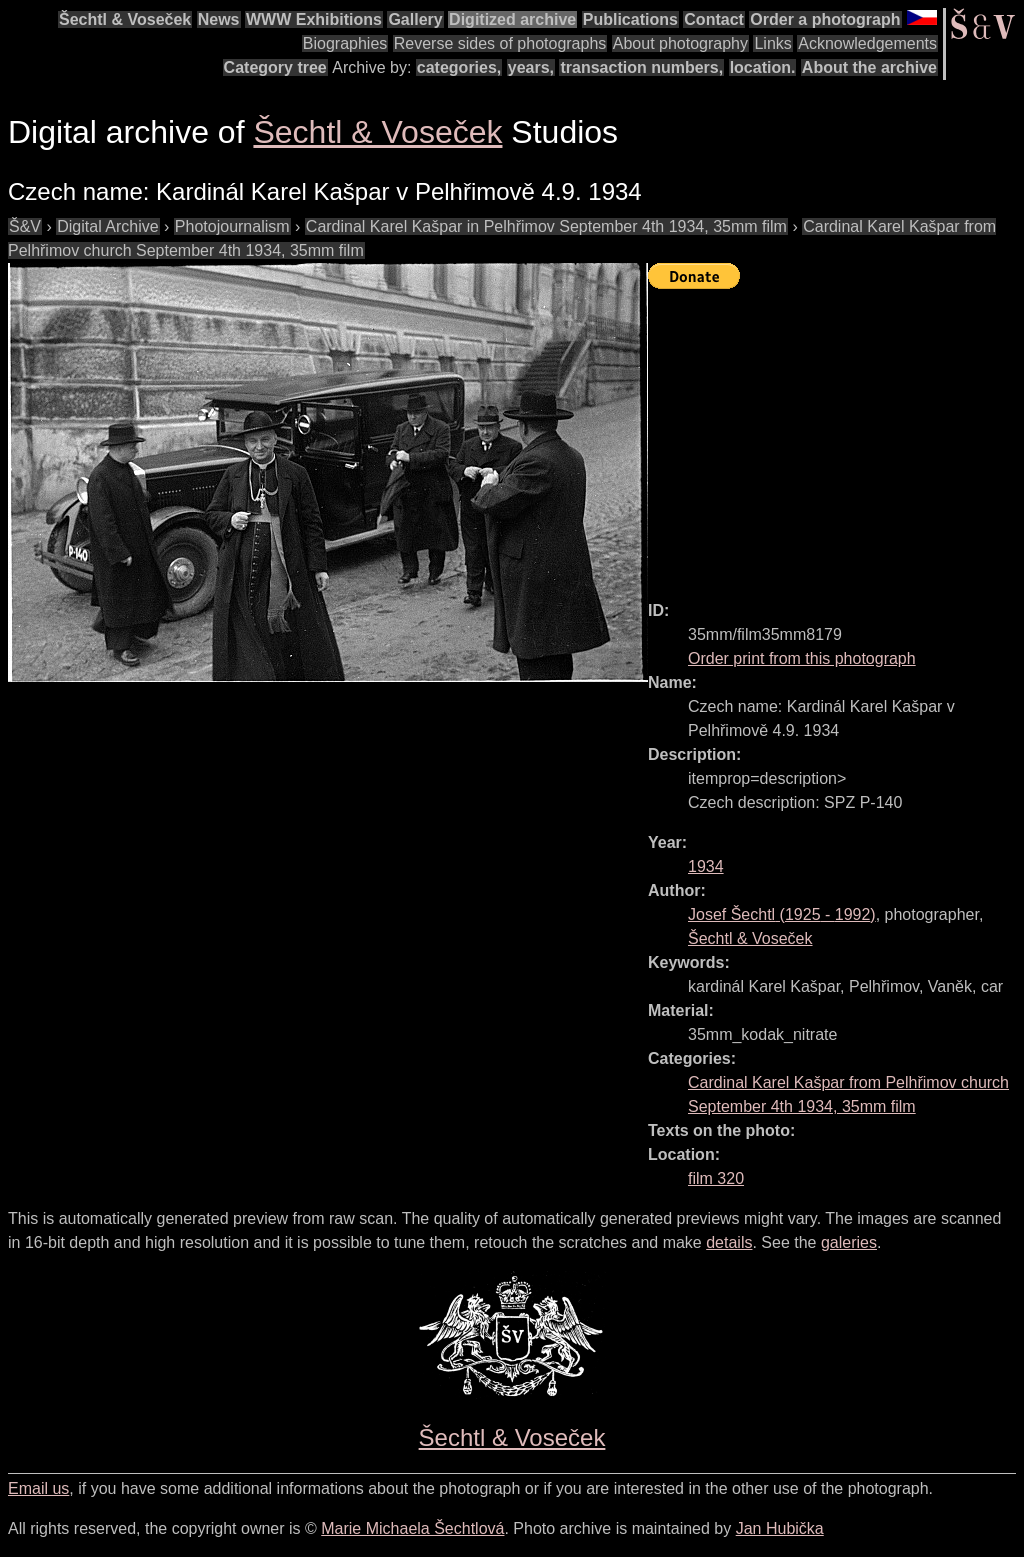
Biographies (345, 43)
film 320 (716, 1178)
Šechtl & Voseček (125, 19)
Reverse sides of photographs (500, 43)
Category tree (275, 67)
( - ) (782, 914)
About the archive (869, 67)
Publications (630, 19)
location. (763, 67)
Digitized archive (512, 19)
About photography (680, 43)
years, (531, 67)
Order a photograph (825, 19)
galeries (849, 1242)
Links (772, 43)
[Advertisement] (836, 436)
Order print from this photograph (802, 658)
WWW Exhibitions (314, 19)
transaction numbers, (641, 67)
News (219, 19)
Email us (38, 1488)
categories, (459, 67)
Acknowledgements (867, 43)
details (729, 1242)
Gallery (415, 19)
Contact (714, 19)
